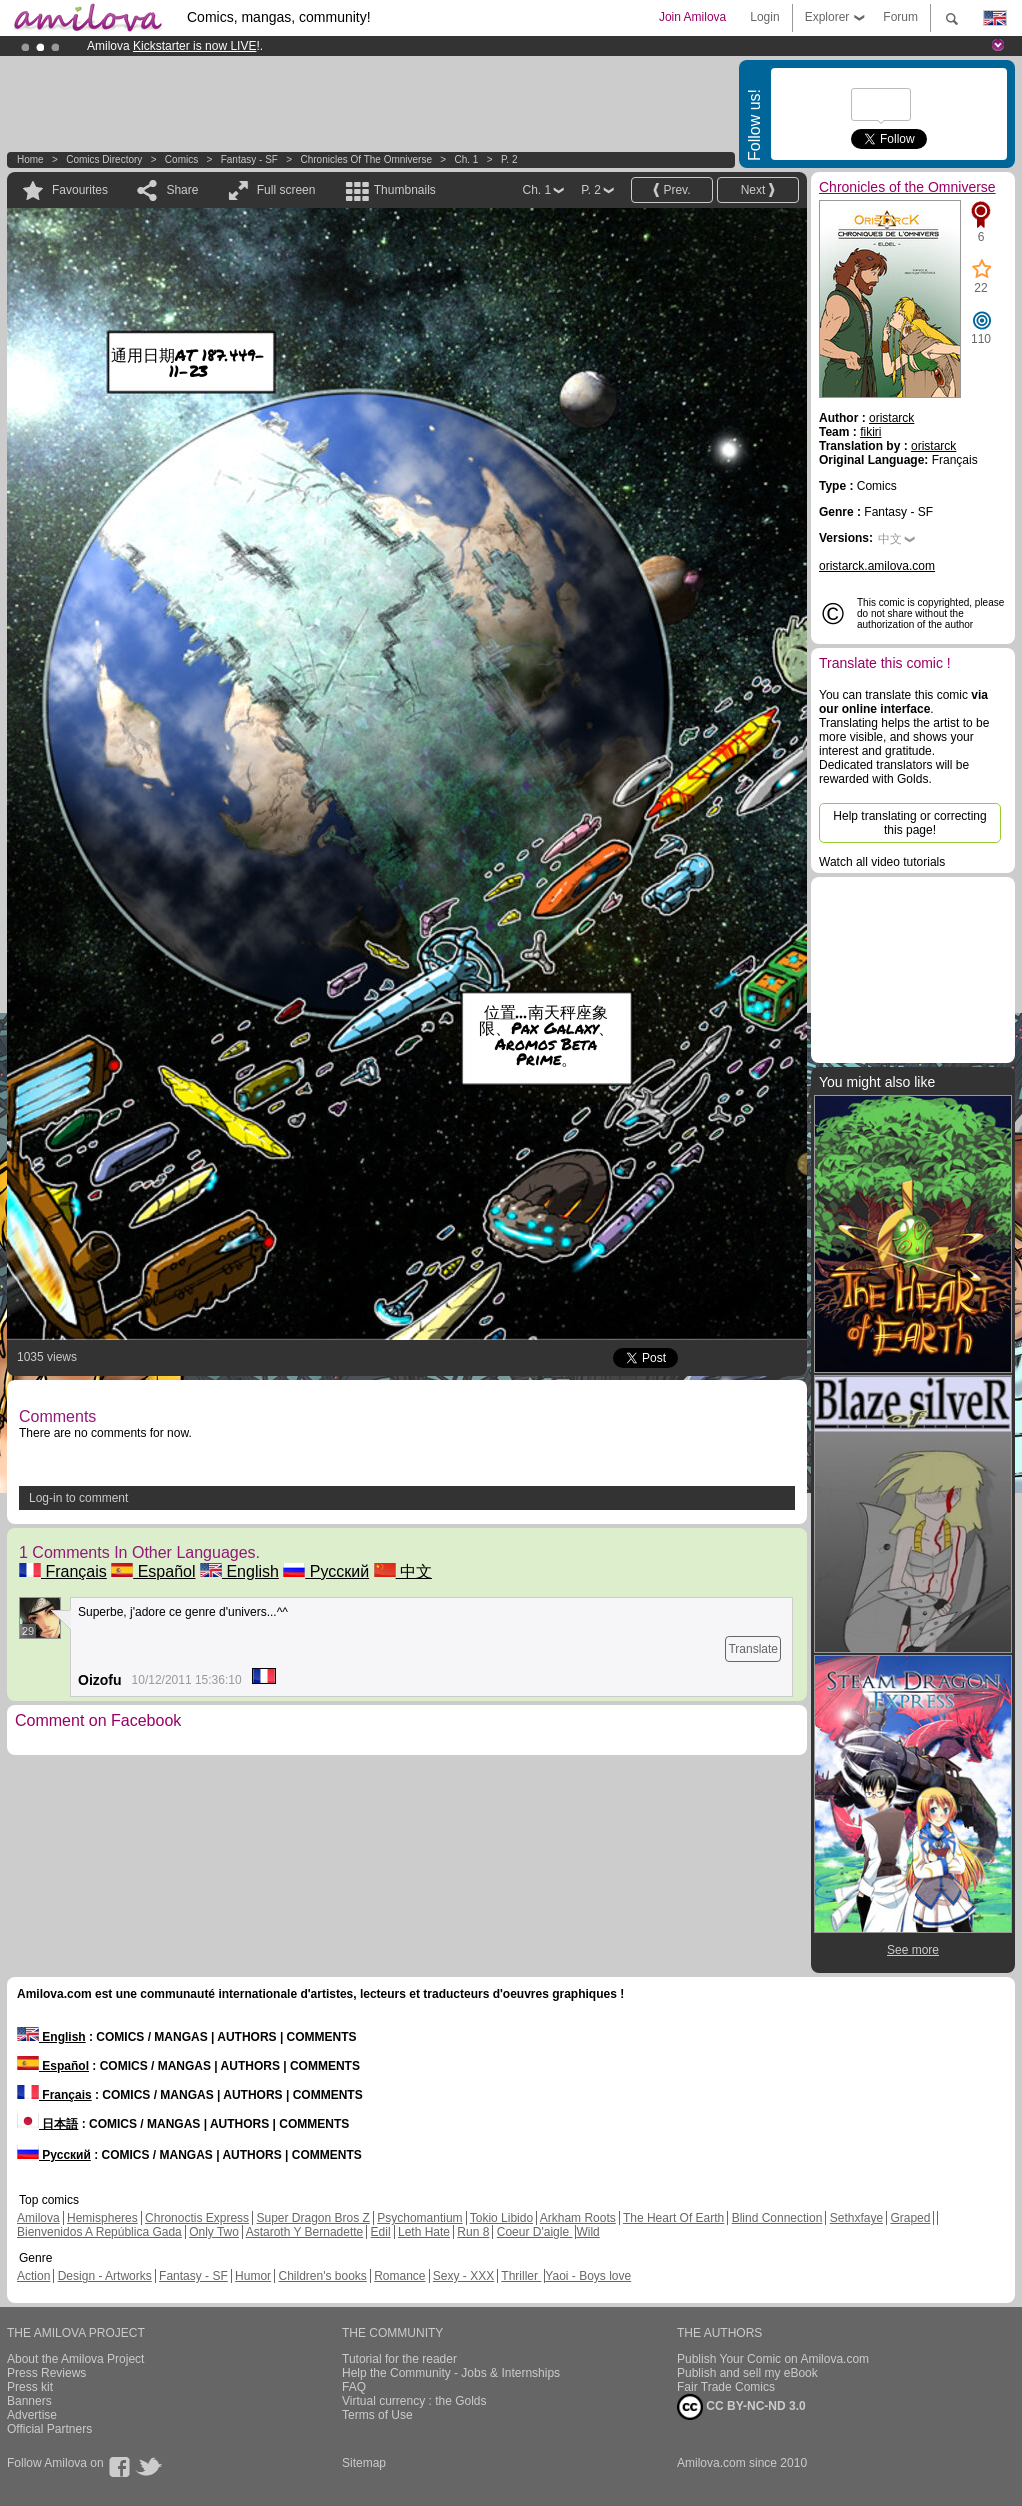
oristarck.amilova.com (877, 566)
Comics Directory (104, 159)
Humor (253, 2276)
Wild (587, 2232)
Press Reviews (46, 2373)
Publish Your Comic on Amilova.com (773, 2359)
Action (33, 2276)
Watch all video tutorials (882, 862)
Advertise (32, 2415)
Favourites (80, 190)
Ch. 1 (467, 159)
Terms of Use (377, 2415)
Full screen (286, 190)
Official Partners (49, 2429)
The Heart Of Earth (673, 2218)
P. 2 (509, 159)
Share (182, 190)
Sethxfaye (856, 2218)
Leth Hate (424, 2232)
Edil (381, 2232)
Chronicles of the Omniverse (366, 159)
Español (153, 1571)
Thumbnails (405, 190)
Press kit (30, 2387)
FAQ (354, 2387)
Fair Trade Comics (726, 2387)
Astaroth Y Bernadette (305, 2232)
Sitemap (364, 2463)
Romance (399, 2276)
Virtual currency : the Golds (414, 2401)
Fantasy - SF (249, 159)
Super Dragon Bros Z (312, 2218)
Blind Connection (777, 2218)
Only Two (214, 2232)
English (239, 1571)
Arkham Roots (578, 2218)
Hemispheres (102, 2218)
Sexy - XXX (463, 2276)
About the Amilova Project (75, 2359)
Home (30, 159)
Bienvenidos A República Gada (99, 2232)
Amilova (38, 2218)
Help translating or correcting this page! (909, 823)
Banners (29, 2401)
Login (764, 17)
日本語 (47, 2124)
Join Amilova (692, 17)
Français (63, 1571)
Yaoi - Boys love (588, 2276)
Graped (910, 2218)
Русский (326, 1571)
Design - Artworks (105, 2276)
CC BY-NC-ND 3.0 (741, 2407)
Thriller (521, 2276)
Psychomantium (419, 2218)
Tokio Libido (501, 2218)
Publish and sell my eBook (747, 2373)
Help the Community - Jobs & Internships (451, 2373)
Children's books (322, 2276)
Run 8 (473, 2232)
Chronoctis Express (197, 2218)
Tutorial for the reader (399, 2359)
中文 (403, 1571)
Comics (181, 159)
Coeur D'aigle (535, 2232)
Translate (753, 1649)
